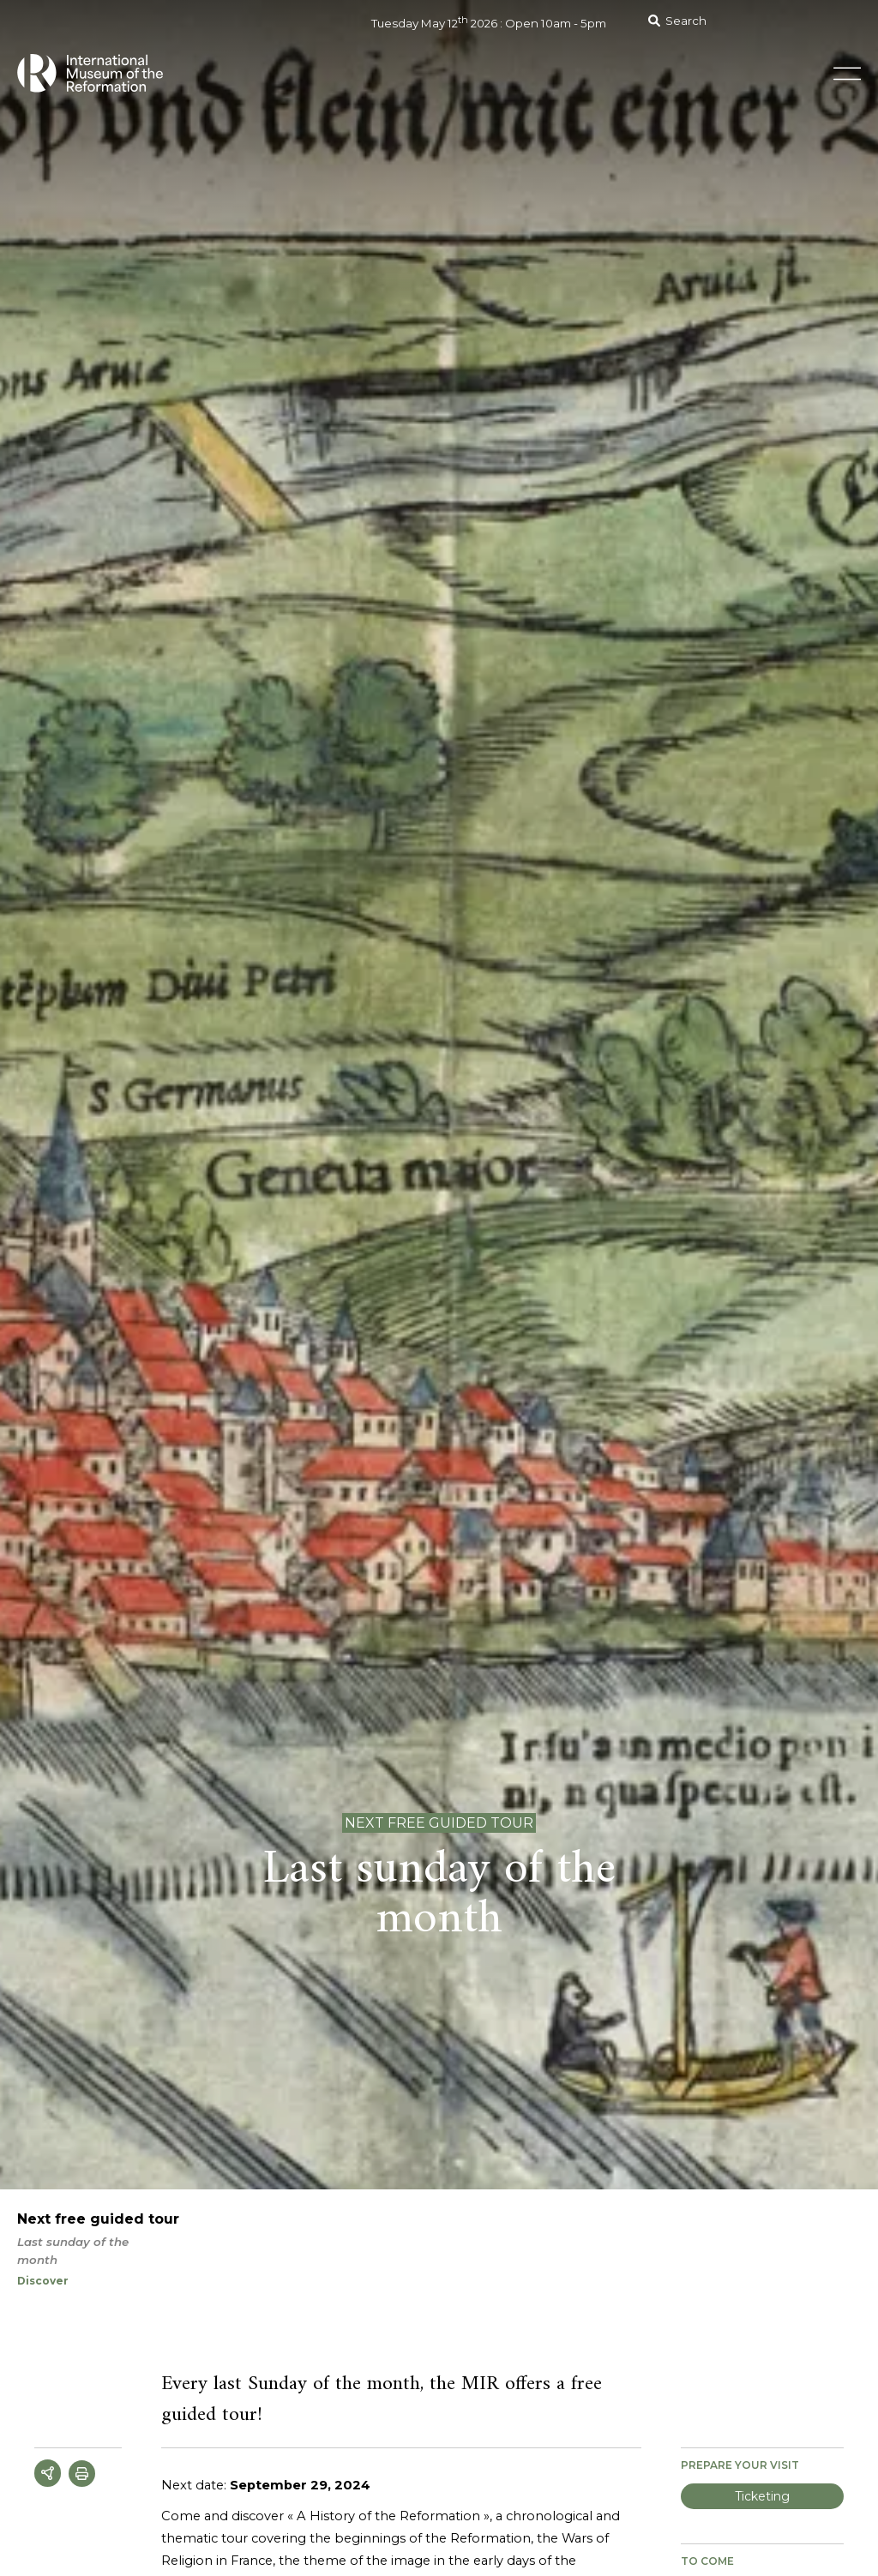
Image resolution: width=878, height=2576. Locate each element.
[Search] (748, 20)
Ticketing (762, 2496)
